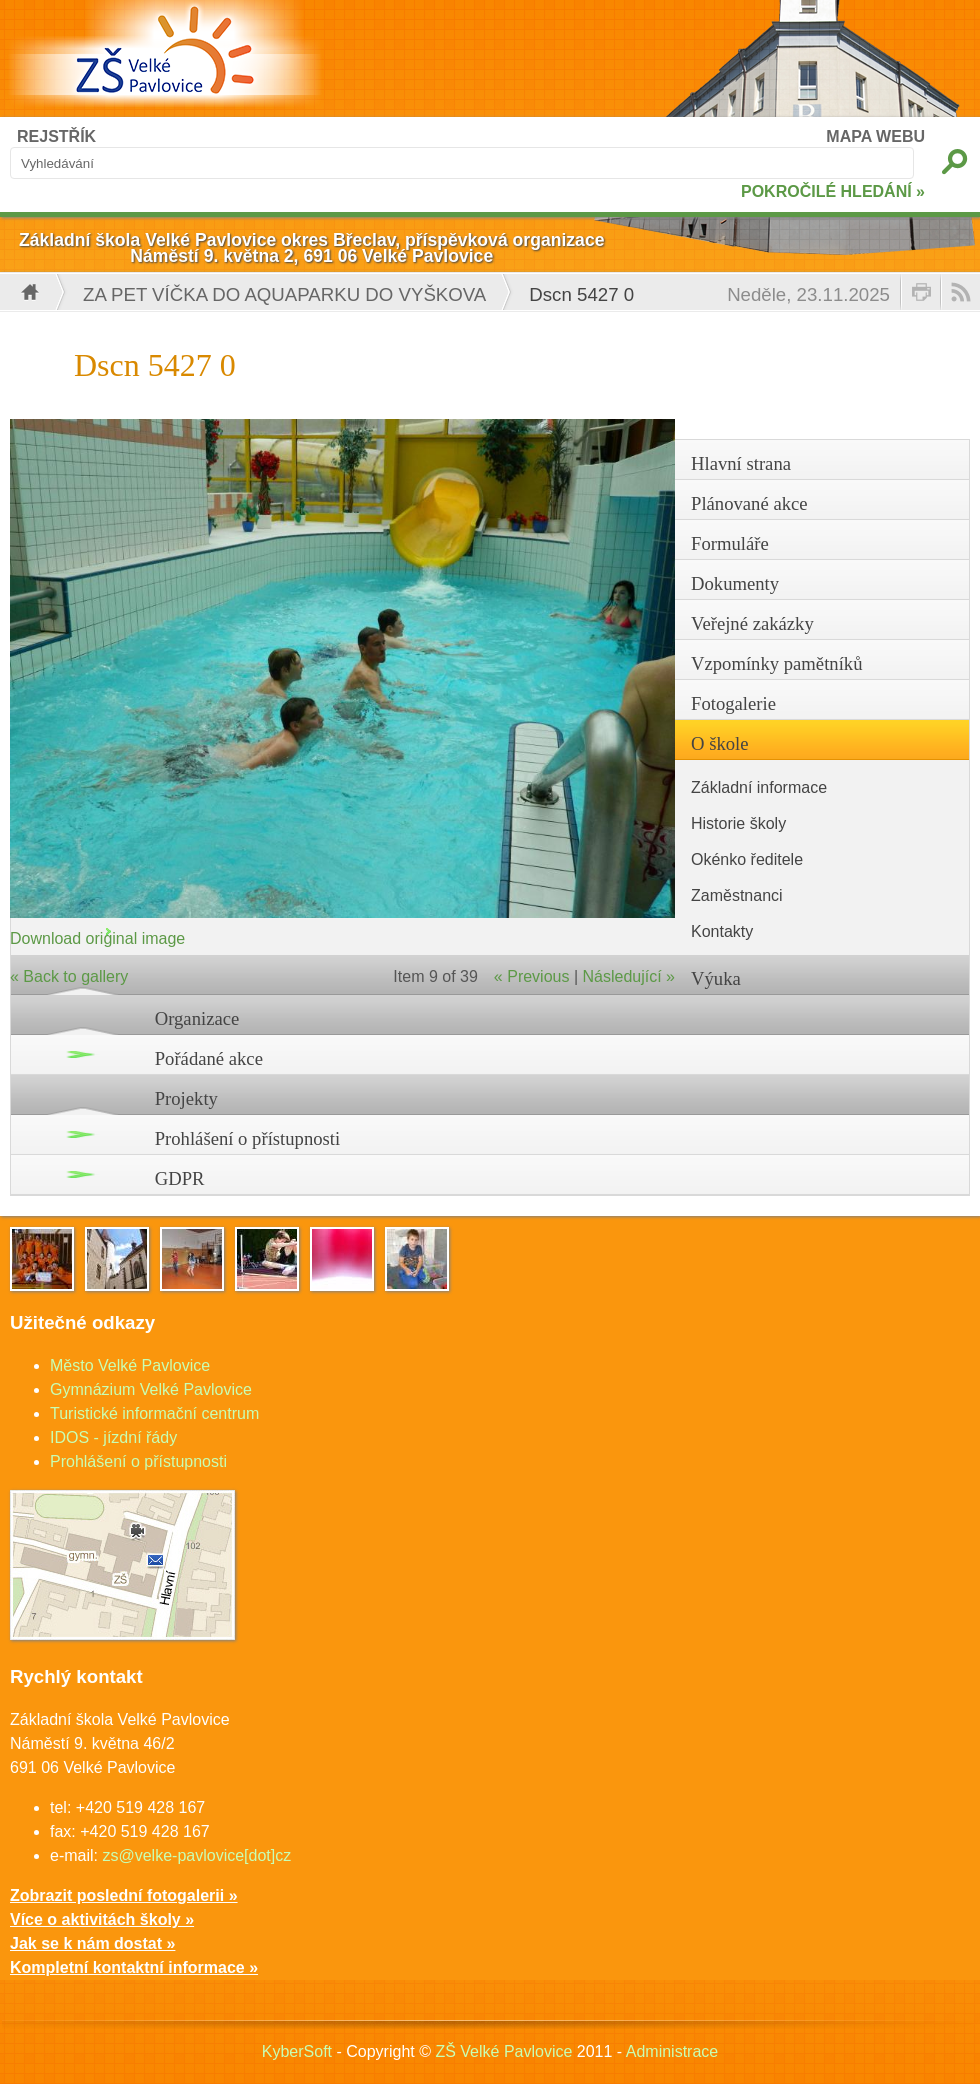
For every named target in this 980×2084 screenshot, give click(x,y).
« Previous (532, 976)
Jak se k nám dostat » (92, 1943)
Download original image (97, 938)
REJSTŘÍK (56, 136)
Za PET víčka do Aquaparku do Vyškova (284, 294)
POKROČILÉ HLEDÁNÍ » (833, 191)
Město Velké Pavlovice (130, 1365)
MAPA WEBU (875, 136)
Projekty (186, 1098)
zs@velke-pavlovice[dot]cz (196, 1855)
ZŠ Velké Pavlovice (503, 2051)
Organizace (197, 1018)
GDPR (180, 1178)
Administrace (672, 2051)
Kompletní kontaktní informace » (134, 1967)
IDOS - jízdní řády (113, 1437)
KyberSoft (297, 2051)
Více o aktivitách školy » (102, 1919)
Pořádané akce (209, 1058)
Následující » (629, 976)
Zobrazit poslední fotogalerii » (124, 1895)
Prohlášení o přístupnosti (248, 1138)
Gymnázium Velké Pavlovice (151, 1389)
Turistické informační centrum (154, 1413)
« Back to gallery (69, 976)
